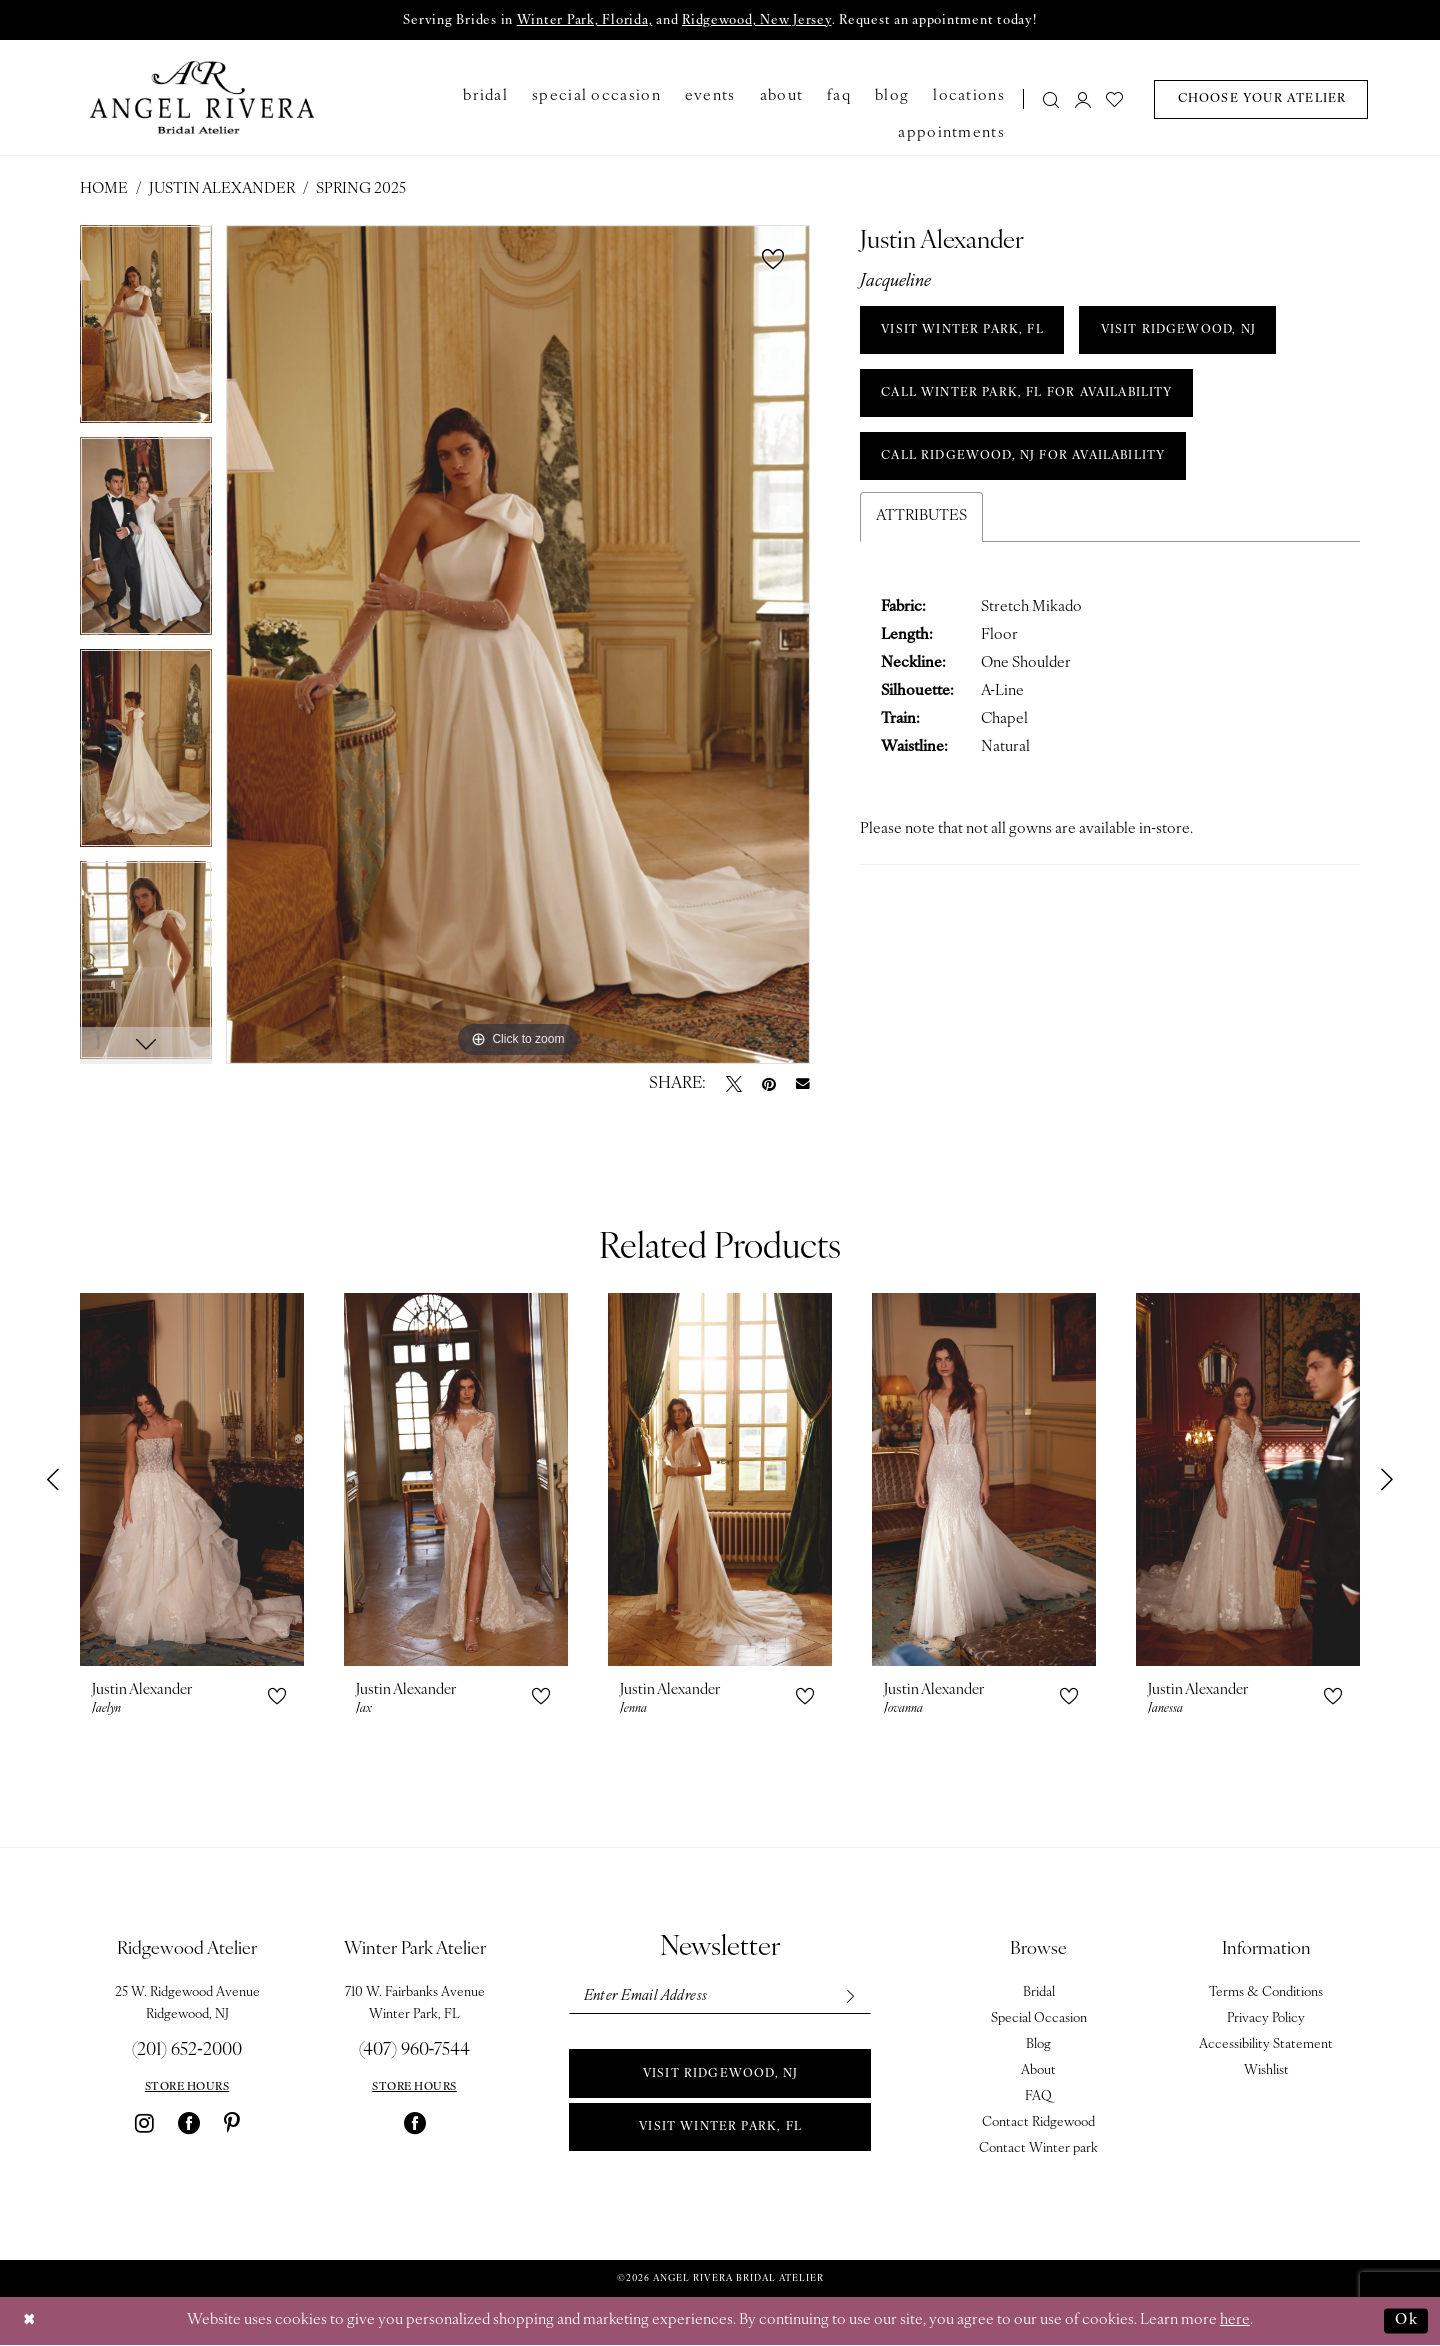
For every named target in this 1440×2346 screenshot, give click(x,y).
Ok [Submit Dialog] (1406, 2320)
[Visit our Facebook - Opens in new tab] (189, 2124)
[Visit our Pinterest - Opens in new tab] (232, 2124)
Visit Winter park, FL (720, 2130)
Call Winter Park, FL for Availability (1032, 396)
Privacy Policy (1266, 2019)
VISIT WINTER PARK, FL (965, 332)
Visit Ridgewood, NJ (721, 2076)
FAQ (1038, 2097)
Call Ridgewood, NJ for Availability (1029, 461)
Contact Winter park (1038, 2149)
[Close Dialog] (30, 2321)
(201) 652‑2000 (187, 2051)
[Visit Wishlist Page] (1115, 99)
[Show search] (1052, 99)
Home (104, 190)
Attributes (921, 521)
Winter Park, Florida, (581, 21)
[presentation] (192, 1480)
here (1235, 2321)
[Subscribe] (848, 1997)
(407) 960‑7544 (415, 2051)
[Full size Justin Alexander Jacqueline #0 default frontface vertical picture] (518, 645)
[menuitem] (1045, 99)
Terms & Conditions (1266, 1993)
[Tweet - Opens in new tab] (734, 1085)
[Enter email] (719, 1997)
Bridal (1039, 1993)
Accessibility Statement (1266, 2045)
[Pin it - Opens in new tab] (769, 1085)
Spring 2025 (361, 190)
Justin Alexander (222, 190)
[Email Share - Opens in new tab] (803, 1085)
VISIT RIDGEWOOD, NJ (1186, 332)
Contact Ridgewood (1038, 2123)
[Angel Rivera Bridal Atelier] (202, 98)
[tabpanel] (146, 332)
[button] (1083, 99)
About (1038, 2071)
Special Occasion (1039, 2019)
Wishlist (1266, 2071)
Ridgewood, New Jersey (756, 21)
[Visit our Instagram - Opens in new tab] (144, 2124)
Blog (1038, 2045)
